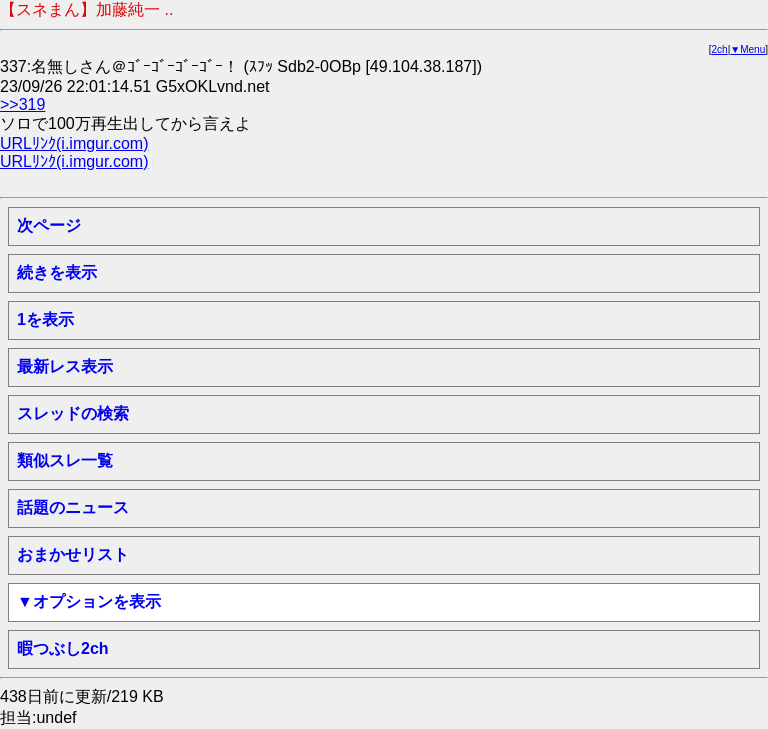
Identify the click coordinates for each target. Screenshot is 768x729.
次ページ (49, 225)
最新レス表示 (65, 366)
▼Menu (747, 49)
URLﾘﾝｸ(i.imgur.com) (74, 143)
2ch (720, 49)
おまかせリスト (73, 554)
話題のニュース (73, 507)
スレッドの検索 (73, 413)
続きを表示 (57, 272)
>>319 (22, 104)
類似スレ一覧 (65, 460)
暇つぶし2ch (63, 648)
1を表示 (45, 319)
